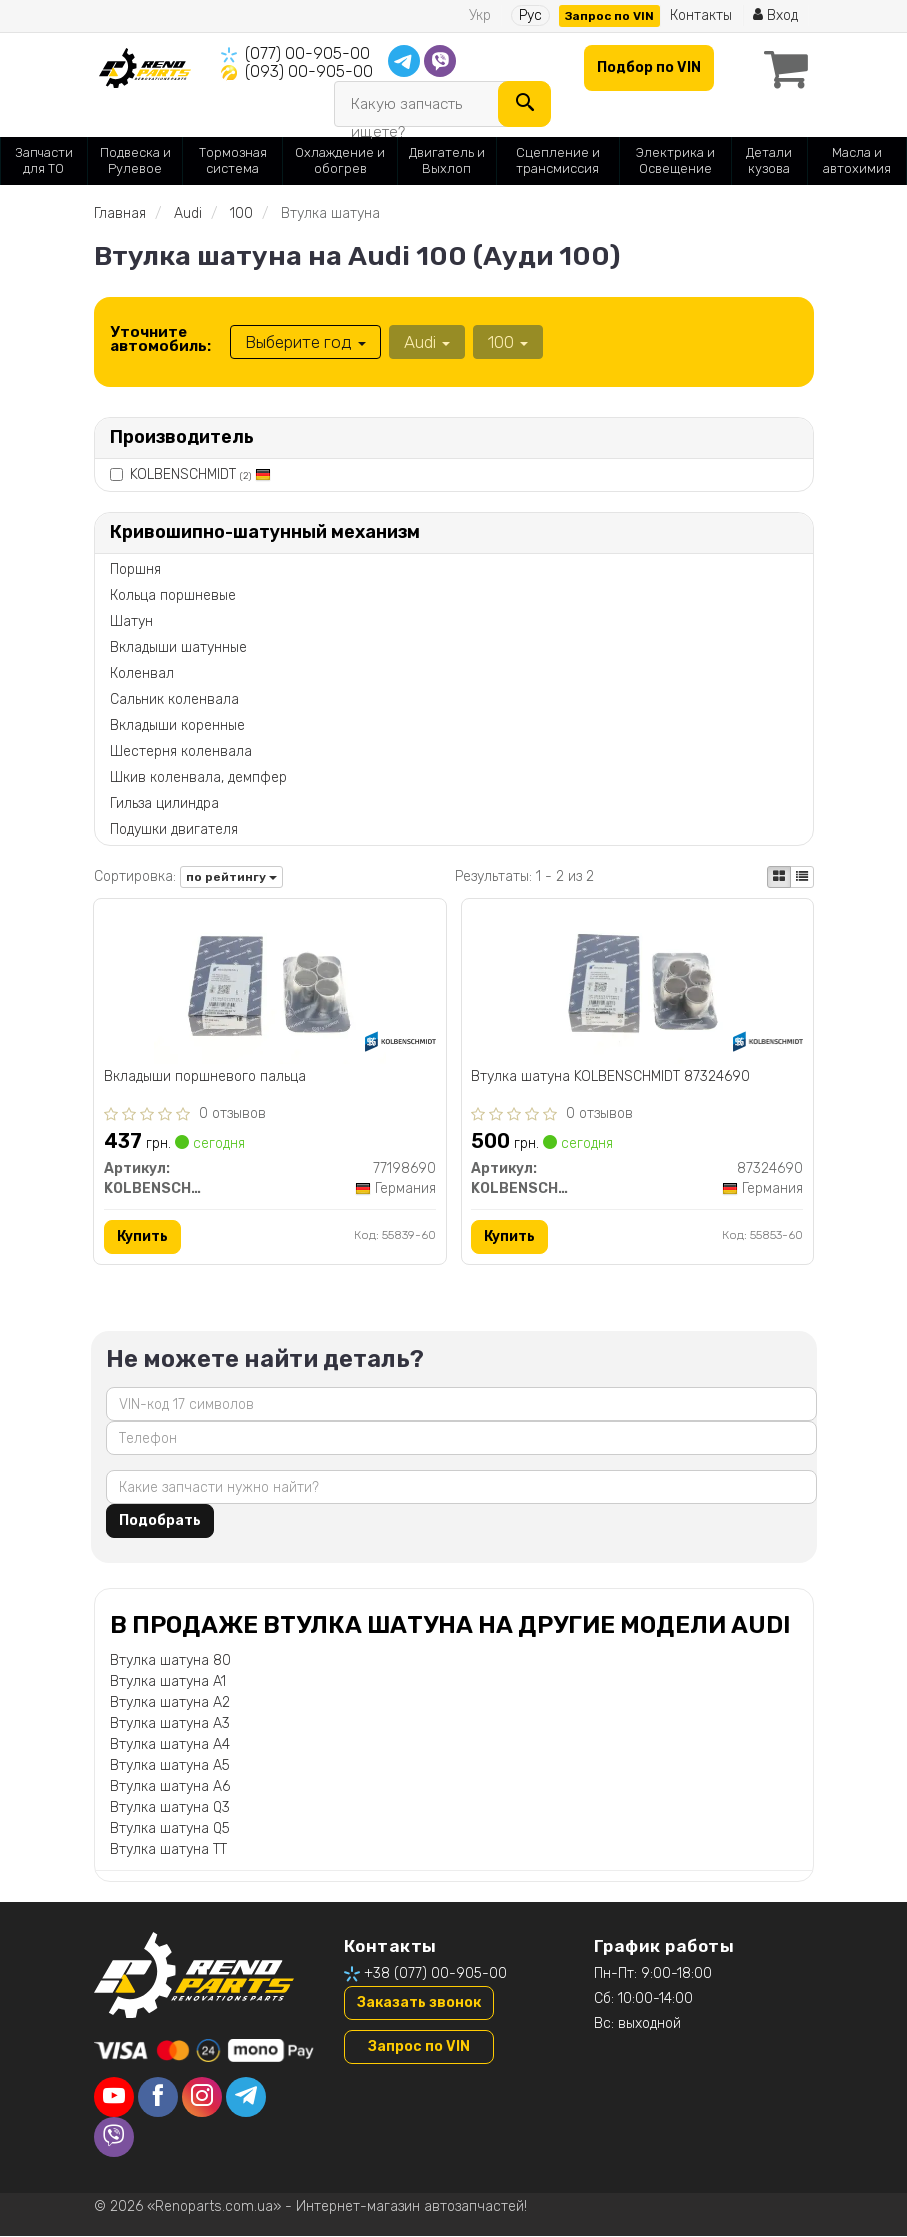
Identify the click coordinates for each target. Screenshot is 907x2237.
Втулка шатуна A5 (170, 1765)
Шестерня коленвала (181, 751)
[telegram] (246, 2098)
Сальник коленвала (174, 699)
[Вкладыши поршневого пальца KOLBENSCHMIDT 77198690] (270, 985)
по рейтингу (231, 877)
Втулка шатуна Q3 (170, 1807)
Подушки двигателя (174, 829)
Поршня (135, 569)
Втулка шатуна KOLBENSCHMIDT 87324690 (611, 1077)
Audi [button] (427, 342)
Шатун (131, 621)
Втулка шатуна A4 (170, 1744)
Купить (142, 1236)
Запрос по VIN (609, 16)
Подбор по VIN (649, 67)
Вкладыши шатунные (178, 647)
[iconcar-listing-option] (802, 877)
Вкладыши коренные (177, 725)
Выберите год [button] (305, 342)
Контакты (701, 15)
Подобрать (160, 1520)
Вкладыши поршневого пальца (205, 1077)
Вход (775, 15)
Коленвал (142, 673)
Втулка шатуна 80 (170, 1660)
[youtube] (114, 2098)
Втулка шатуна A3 (170, 1723)
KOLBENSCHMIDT (200, 474)
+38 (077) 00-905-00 (435, 1973)
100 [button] (508, 342)
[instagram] (202, 2098)
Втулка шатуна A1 (168, 1681)
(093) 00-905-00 (309, 71)
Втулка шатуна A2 (170, 1702)
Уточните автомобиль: (160, 339)
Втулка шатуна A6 (170, 1786)
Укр (480, 15)
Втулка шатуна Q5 (170, 1828)
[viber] (114, 2138)
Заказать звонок (419, 2002)
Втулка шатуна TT (168, 1849)
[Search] (524, 104)
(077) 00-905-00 (307, 53)
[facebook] (158, 2098)
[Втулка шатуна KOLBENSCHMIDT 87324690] (637, 985)
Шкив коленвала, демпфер (198, 777)
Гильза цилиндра (164, 803)
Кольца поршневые (173, 595)
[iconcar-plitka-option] (779, 877)
